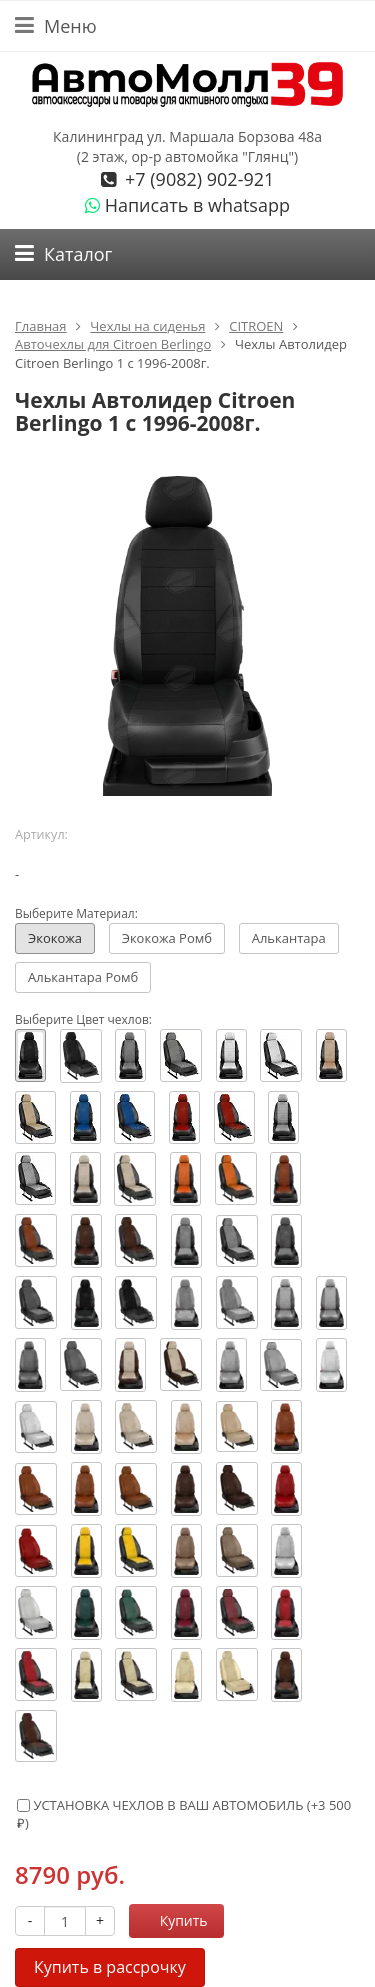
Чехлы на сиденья (147, 326)
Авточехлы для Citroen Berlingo (113, 344)
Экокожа (55, 938)
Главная (41, 326)
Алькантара (289, 938)
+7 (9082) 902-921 (197, 179)
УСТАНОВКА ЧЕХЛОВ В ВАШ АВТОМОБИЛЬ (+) (184, 1814)
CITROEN (256, 326)
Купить (173, 1920)
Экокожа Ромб (167, 938)
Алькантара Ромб (83, 977)
